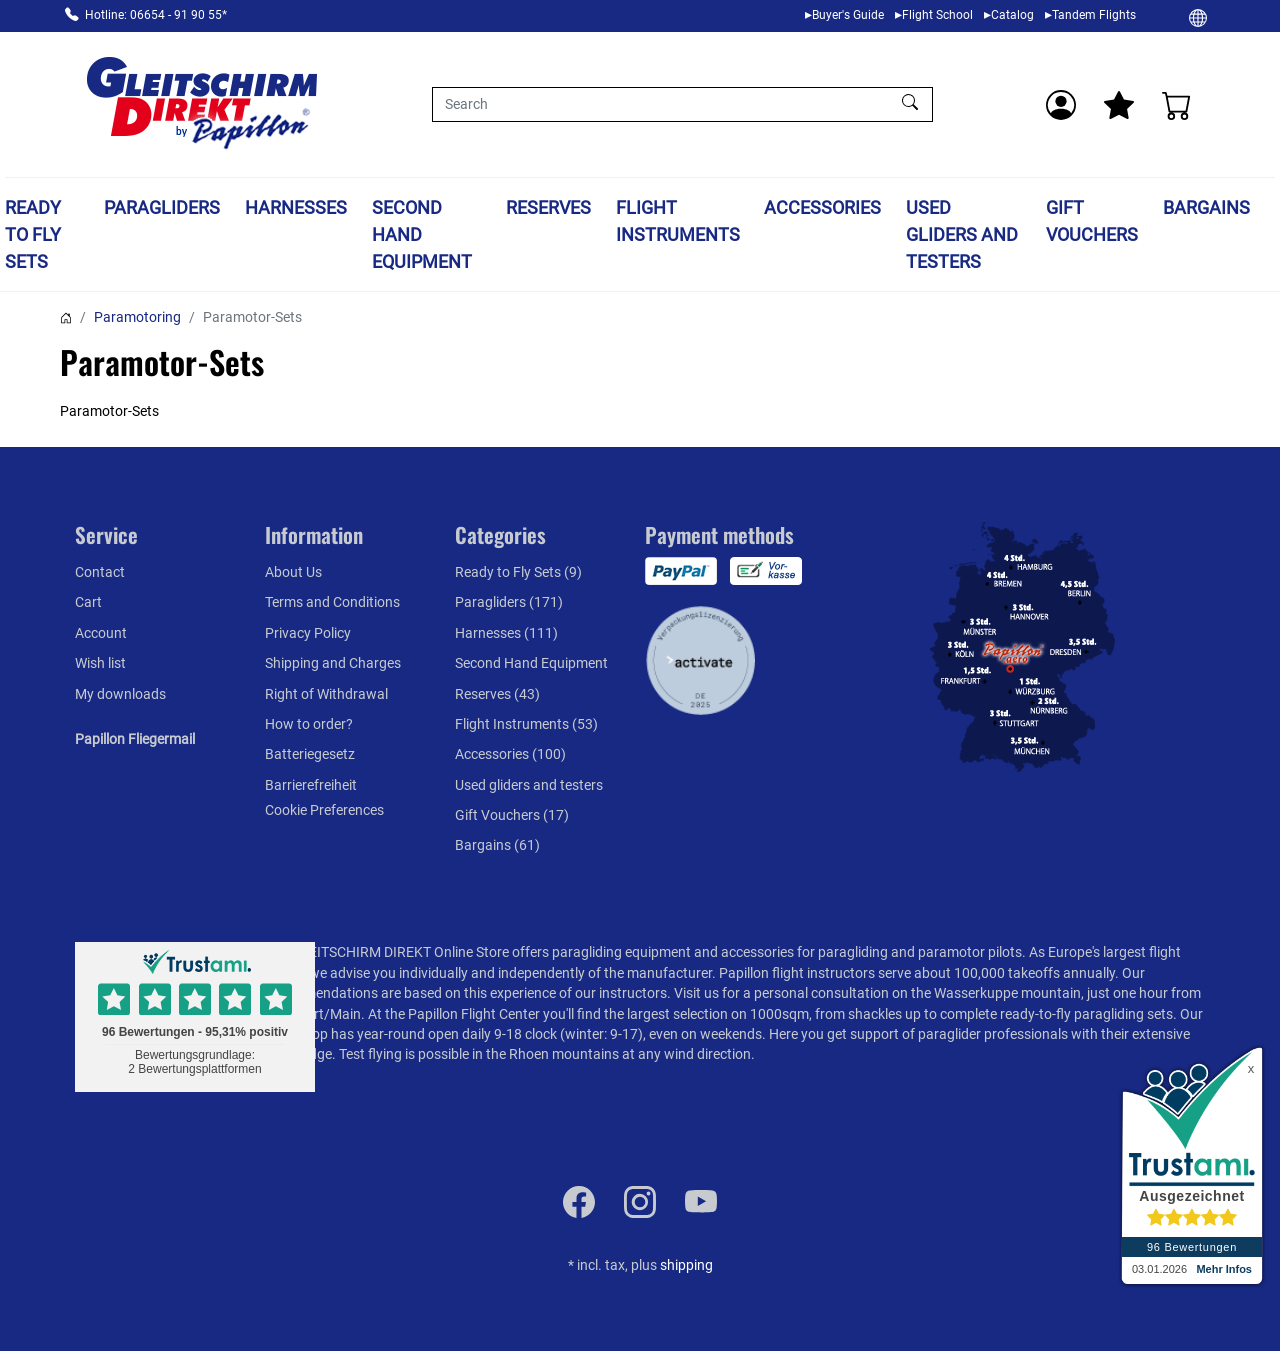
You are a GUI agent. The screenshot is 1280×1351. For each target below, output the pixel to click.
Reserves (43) (497, 694)
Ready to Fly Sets (33, 234)
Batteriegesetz (310, 754)
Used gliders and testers (962, 234)
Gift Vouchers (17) (512, 815)
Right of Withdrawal (326, 694)
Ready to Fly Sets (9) (518, 572)
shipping (686, 1265)
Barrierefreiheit (311, 785)
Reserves (548, 207)
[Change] (1198, 17)
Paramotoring (137, 317)
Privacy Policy (308, 633)
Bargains (1206, 207)
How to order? (309, 724)
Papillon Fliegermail (135, 739)
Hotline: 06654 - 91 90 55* (156, 15)
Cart (88, 602)
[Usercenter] (1061, 105)
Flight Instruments (678, 221)
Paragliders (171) (509, 602)
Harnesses (296, 207)
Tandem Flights (1094, 15)
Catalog (1012, 15)
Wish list (100, 663)
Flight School (937, 15)
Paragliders (162, 207)
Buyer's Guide (848, 15)
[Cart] (1177, 105)
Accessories (822, 207)
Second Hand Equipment (422, 234)
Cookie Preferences (324, 810)
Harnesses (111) (506, 633)
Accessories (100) (510, 754)
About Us (293, 572)
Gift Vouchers (1092, 221)
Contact (100, 572)
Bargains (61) (497, 845)
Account (101, 633)
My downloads (120, 694)
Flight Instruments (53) (526, 724)
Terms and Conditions (332, 602)
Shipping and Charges (333, 663)
